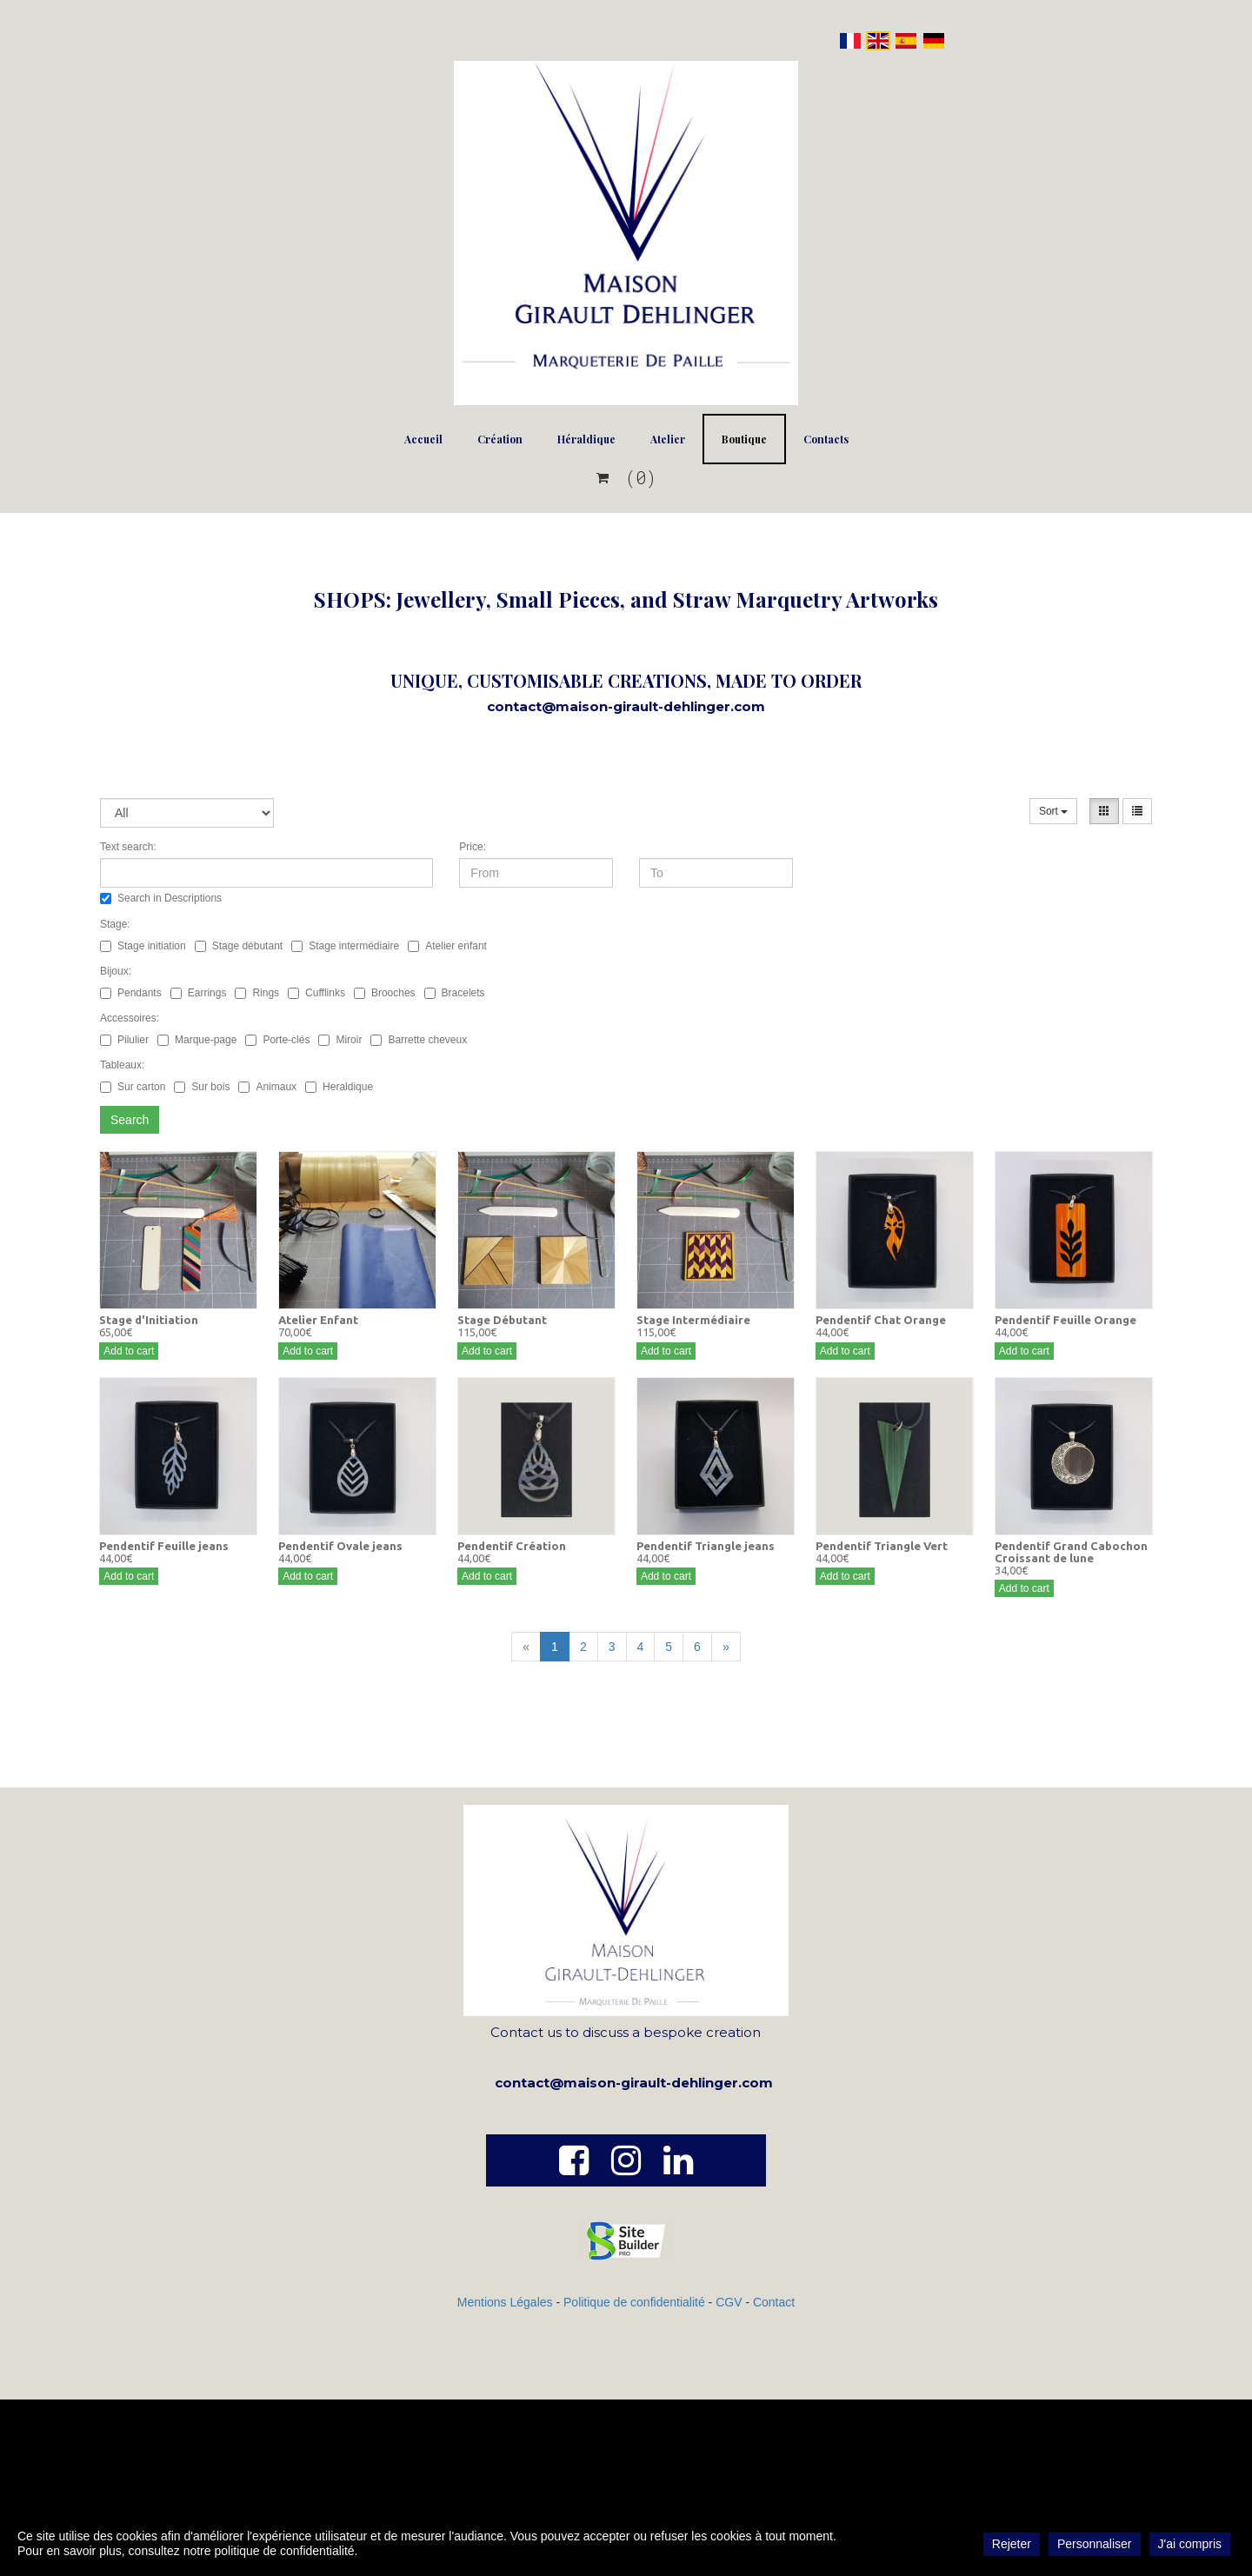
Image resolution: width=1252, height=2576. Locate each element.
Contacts (826, 439)
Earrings (198, 993)
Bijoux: (115, 971)
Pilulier (124, 1040)
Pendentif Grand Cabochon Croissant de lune (1071, 1552)
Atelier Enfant (318, 1320)
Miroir (340, 1040)
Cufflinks (316, 993)
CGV (730, 2302)
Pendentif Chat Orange (881, 1320)
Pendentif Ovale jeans (340, 1546)
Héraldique (586, 439)
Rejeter (1011, 2544)
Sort (1053, 811)
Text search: (128, 847)
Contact (774, 2302)
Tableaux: (122, 1065)
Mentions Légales (505, 2302)
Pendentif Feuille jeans (164, 1546)
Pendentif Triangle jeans (705, 1546)
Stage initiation (143, 946)
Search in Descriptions (161, 898)
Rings (257, 993)
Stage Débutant (502, 1320)
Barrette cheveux (418, 1040)
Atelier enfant (447, 946)
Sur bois (202, 1087)
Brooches (385, 993)
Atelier (667, 439)
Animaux (267, 1087)
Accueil (423, 439)
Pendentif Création (511, 1546)
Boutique (744, 439)
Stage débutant (239, 946)
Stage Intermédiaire (693, 1320)
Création (500, 439)
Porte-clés (277, 1040)
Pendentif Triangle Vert (882, 1546)
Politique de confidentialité (634, 2302)
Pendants (131, 993)
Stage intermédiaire (345, 946)
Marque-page (196, 1040)
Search (129, 1120)
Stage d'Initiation (148, 1320)
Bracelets (454, 993)
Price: (472, 847)
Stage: (115, 924)
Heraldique (339, 1087)
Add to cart (128, 1351)
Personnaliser (1094, 2544)
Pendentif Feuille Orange (1065, 1320)
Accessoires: (129, 1018)
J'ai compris (1190, 2544)
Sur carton (132, 1087)
